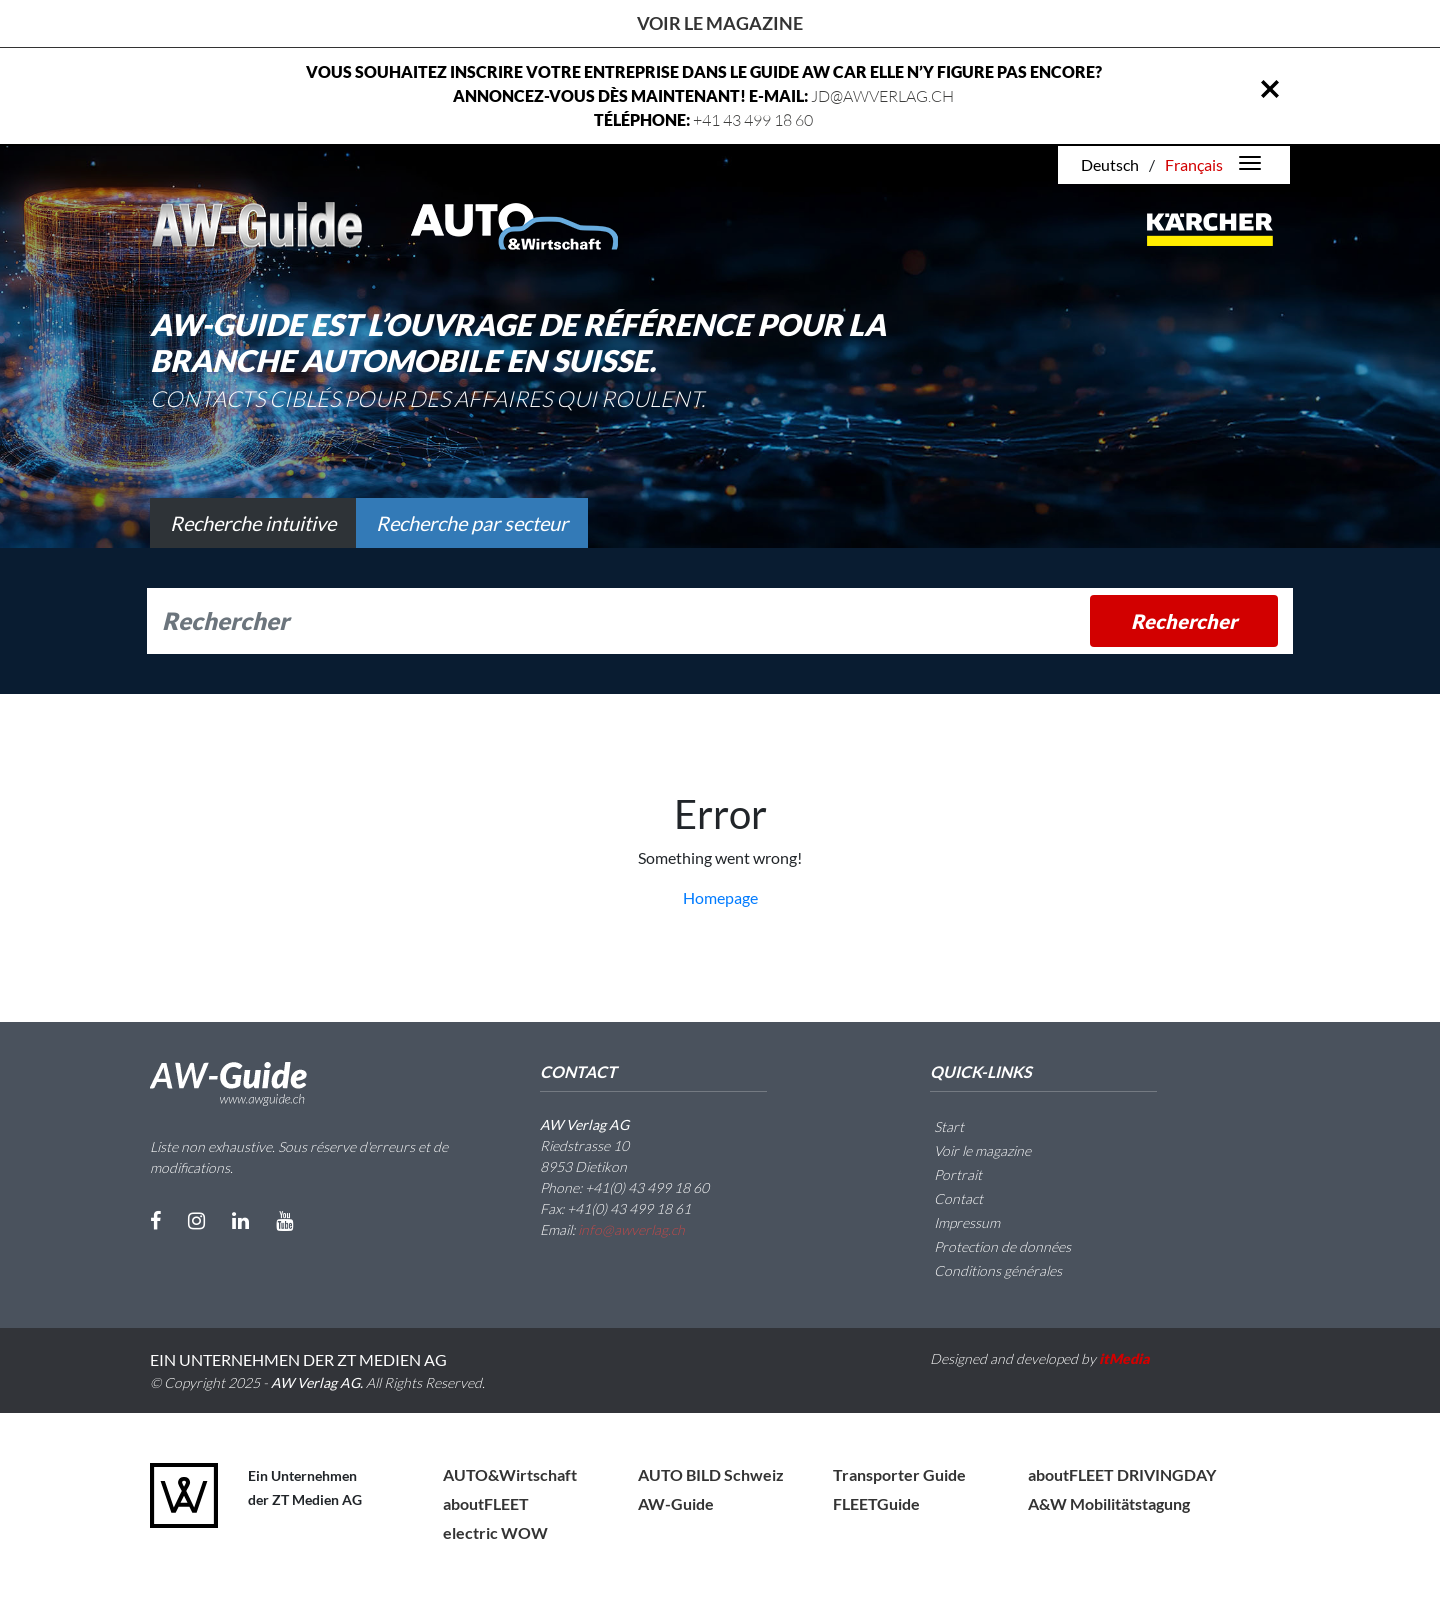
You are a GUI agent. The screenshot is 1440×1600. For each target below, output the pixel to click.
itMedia (1124, 1358)
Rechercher (1184, 621)
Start (937, 1126)
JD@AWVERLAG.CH (882, 96)
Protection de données (990, 1246)
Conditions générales (986, 1270)
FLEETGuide (876, 1503)
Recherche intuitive (253, 523)
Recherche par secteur (472, 523)
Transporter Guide (899, 1474)
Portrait (946, 1174)
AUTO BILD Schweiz (711, 1474)
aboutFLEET (486, 1503)
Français (1194, 164)
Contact (946, 1198)
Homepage (720, 897)
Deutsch (1110, 164)
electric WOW (495, 1532)
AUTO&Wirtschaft (510, 1474)
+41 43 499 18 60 (753, 120)
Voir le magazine (720, 23)
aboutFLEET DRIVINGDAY (1122, 1474)
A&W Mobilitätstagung (1109, 1503)
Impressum (955, 1222)
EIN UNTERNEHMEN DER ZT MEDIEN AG (298, 1359)
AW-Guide (676, 1503)
